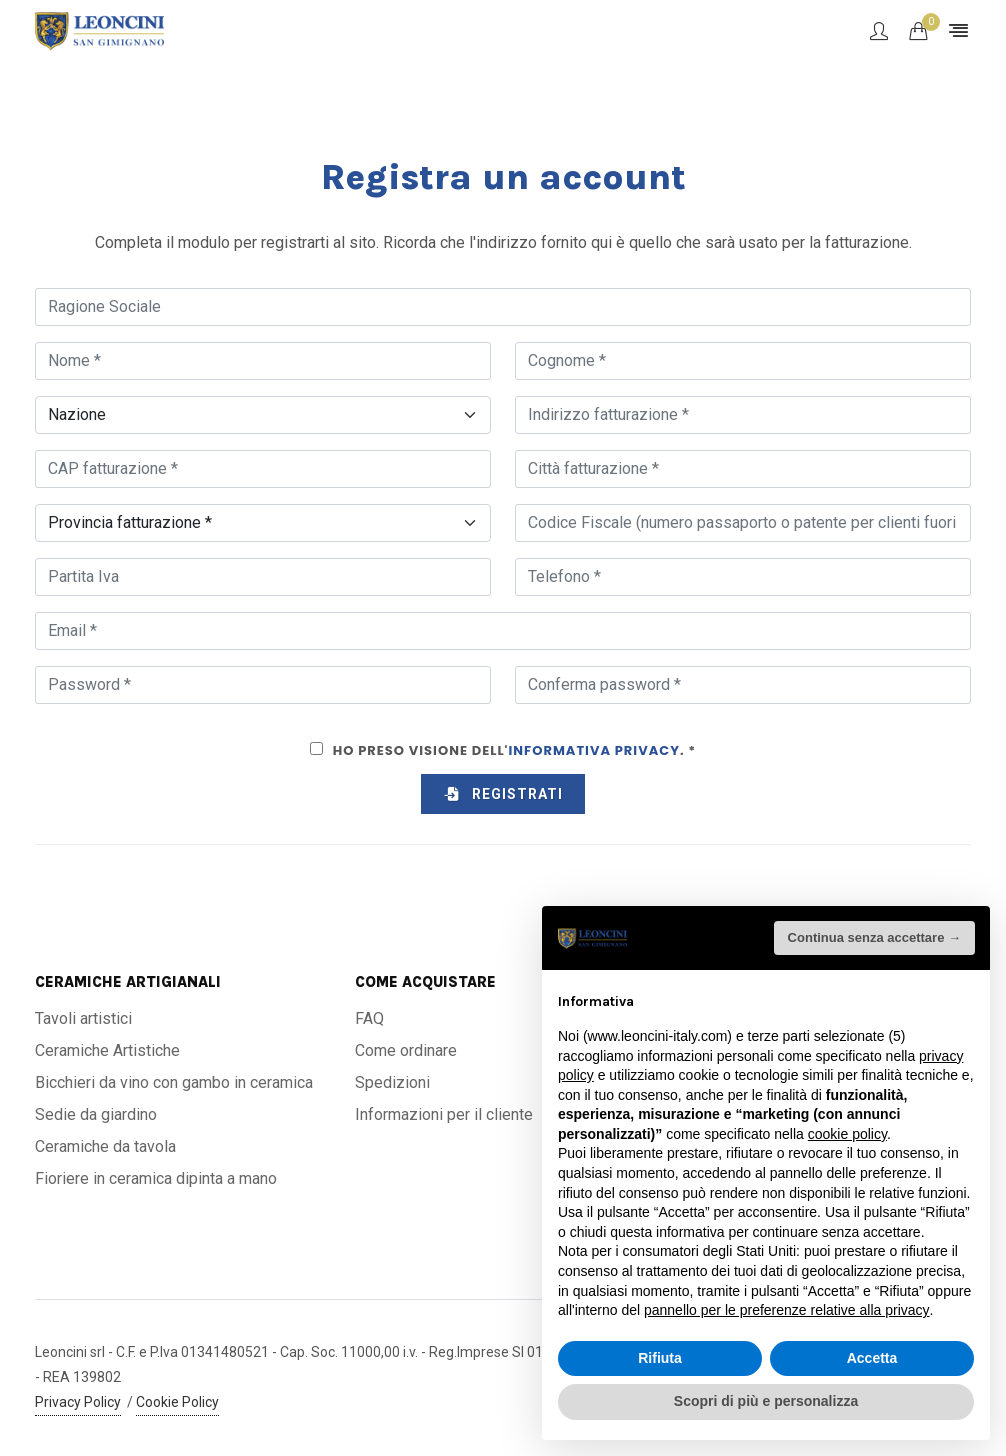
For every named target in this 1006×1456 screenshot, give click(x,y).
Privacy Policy (78, 1402)
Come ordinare (406, 1050)
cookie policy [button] (847, 1134)
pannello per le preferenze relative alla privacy (787, 1310)
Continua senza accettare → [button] (874, 937)
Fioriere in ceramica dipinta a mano (156, 1178)
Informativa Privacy (593, 750)
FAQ (369, 1018)
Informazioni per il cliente (444, 1114)
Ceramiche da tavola (105, 1146)
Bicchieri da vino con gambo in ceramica (174, 1082)
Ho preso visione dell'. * (515, 750)
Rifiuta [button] (660, 1358)
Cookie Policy (177, 1402)
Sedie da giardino (96, 1114)
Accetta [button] (872, 1358)
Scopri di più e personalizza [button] (766, 1401)
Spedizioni (392, 1082)
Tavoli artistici (83, 1018)
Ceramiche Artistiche (107, 1050)
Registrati (503, 794)
